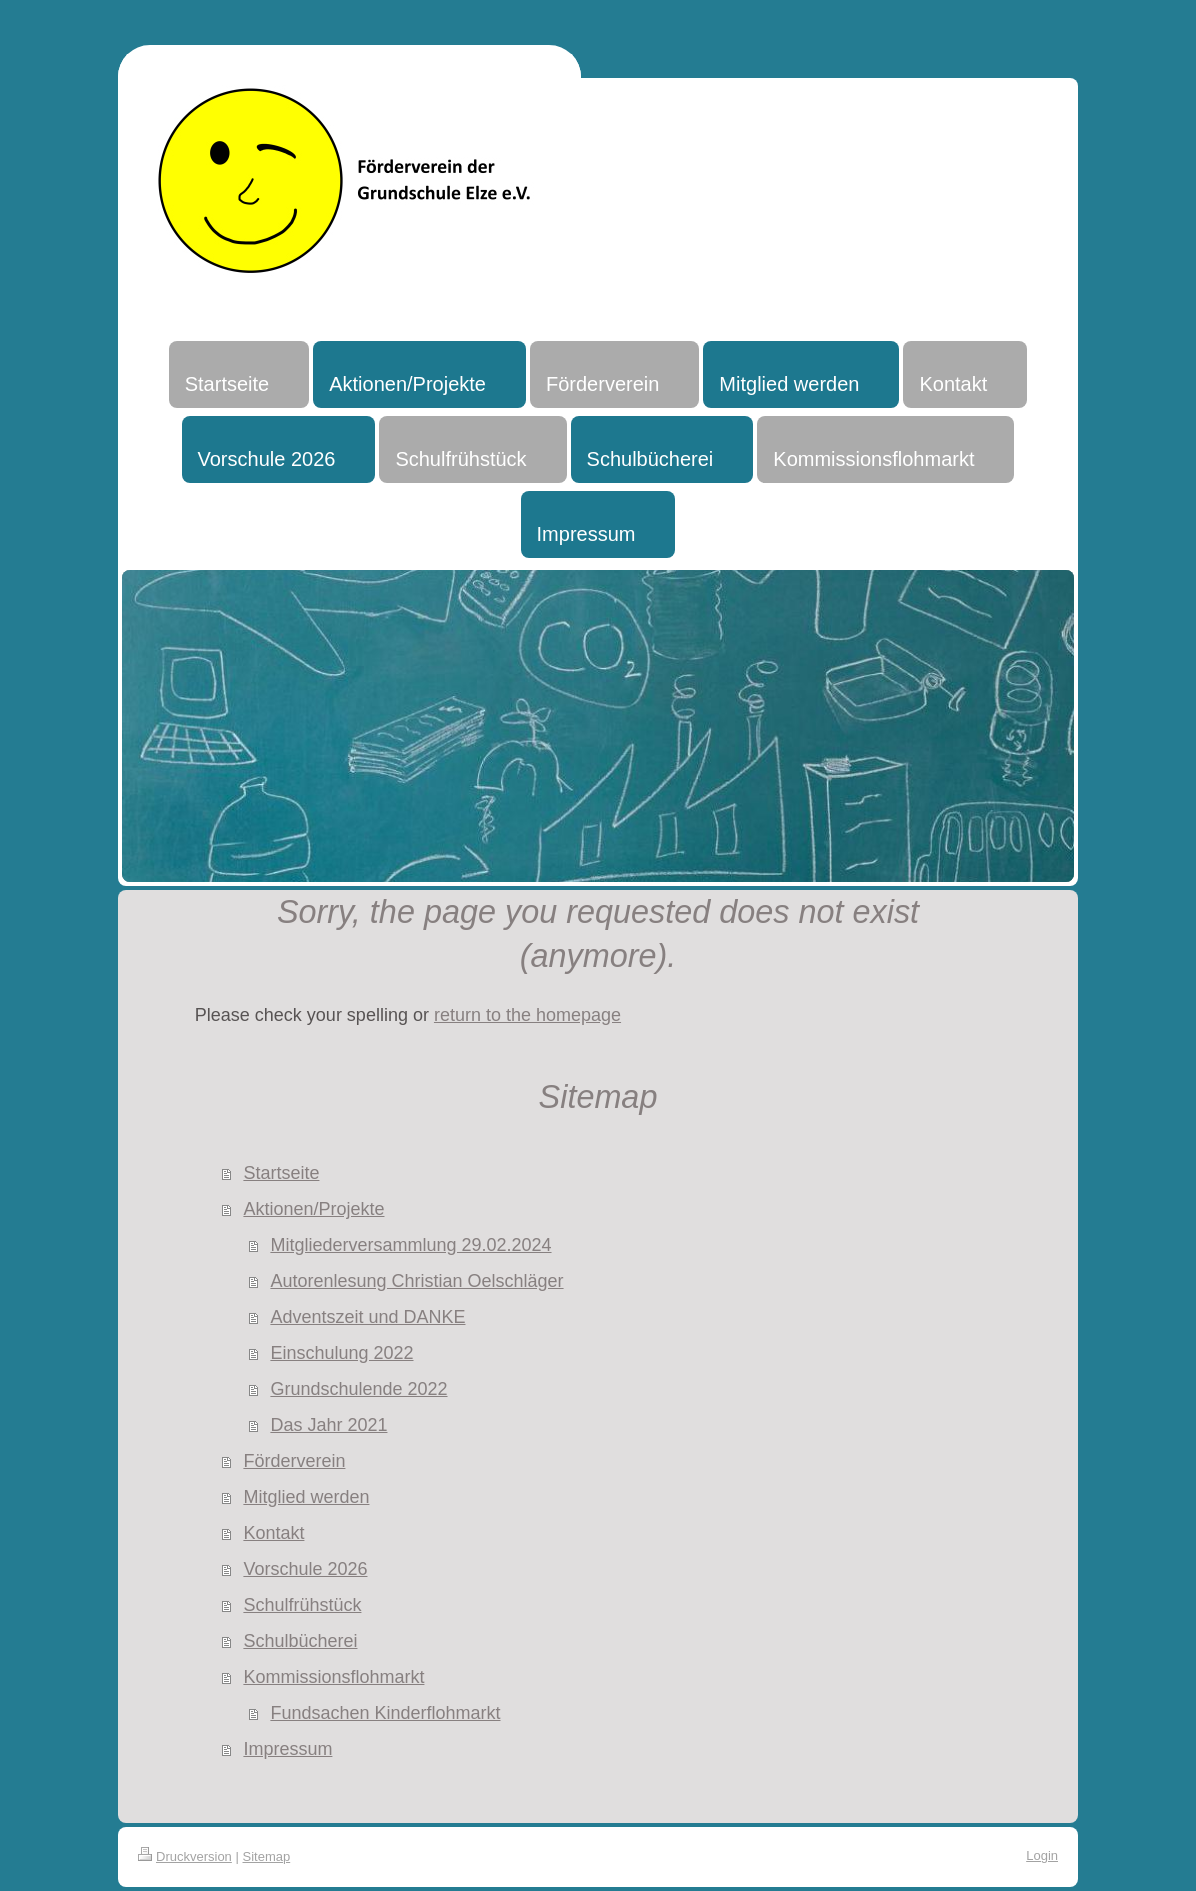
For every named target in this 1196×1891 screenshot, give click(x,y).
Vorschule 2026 (305, 1569)
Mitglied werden (306, 1497)
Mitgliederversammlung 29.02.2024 (410, 1245)
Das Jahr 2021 (328, 1425)
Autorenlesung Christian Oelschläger (416, 1281)
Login (1042, 1855)
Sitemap (267, 1856)
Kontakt (273, 1533)
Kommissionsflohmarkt (333, 1677)
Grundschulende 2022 (358, 1389)
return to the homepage (527, 1015)
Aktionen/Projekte (313, 1209)
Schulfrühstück (302, 1605)
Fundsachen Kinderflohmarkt (385, 1713)
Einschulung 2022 (341, 1353)
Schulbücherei (300, 1641)
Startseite (281, 1173)
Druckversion (185, 1856)
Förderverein (294, 1461)
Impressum (287, 1749)
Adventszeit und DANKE (367, 1317)
